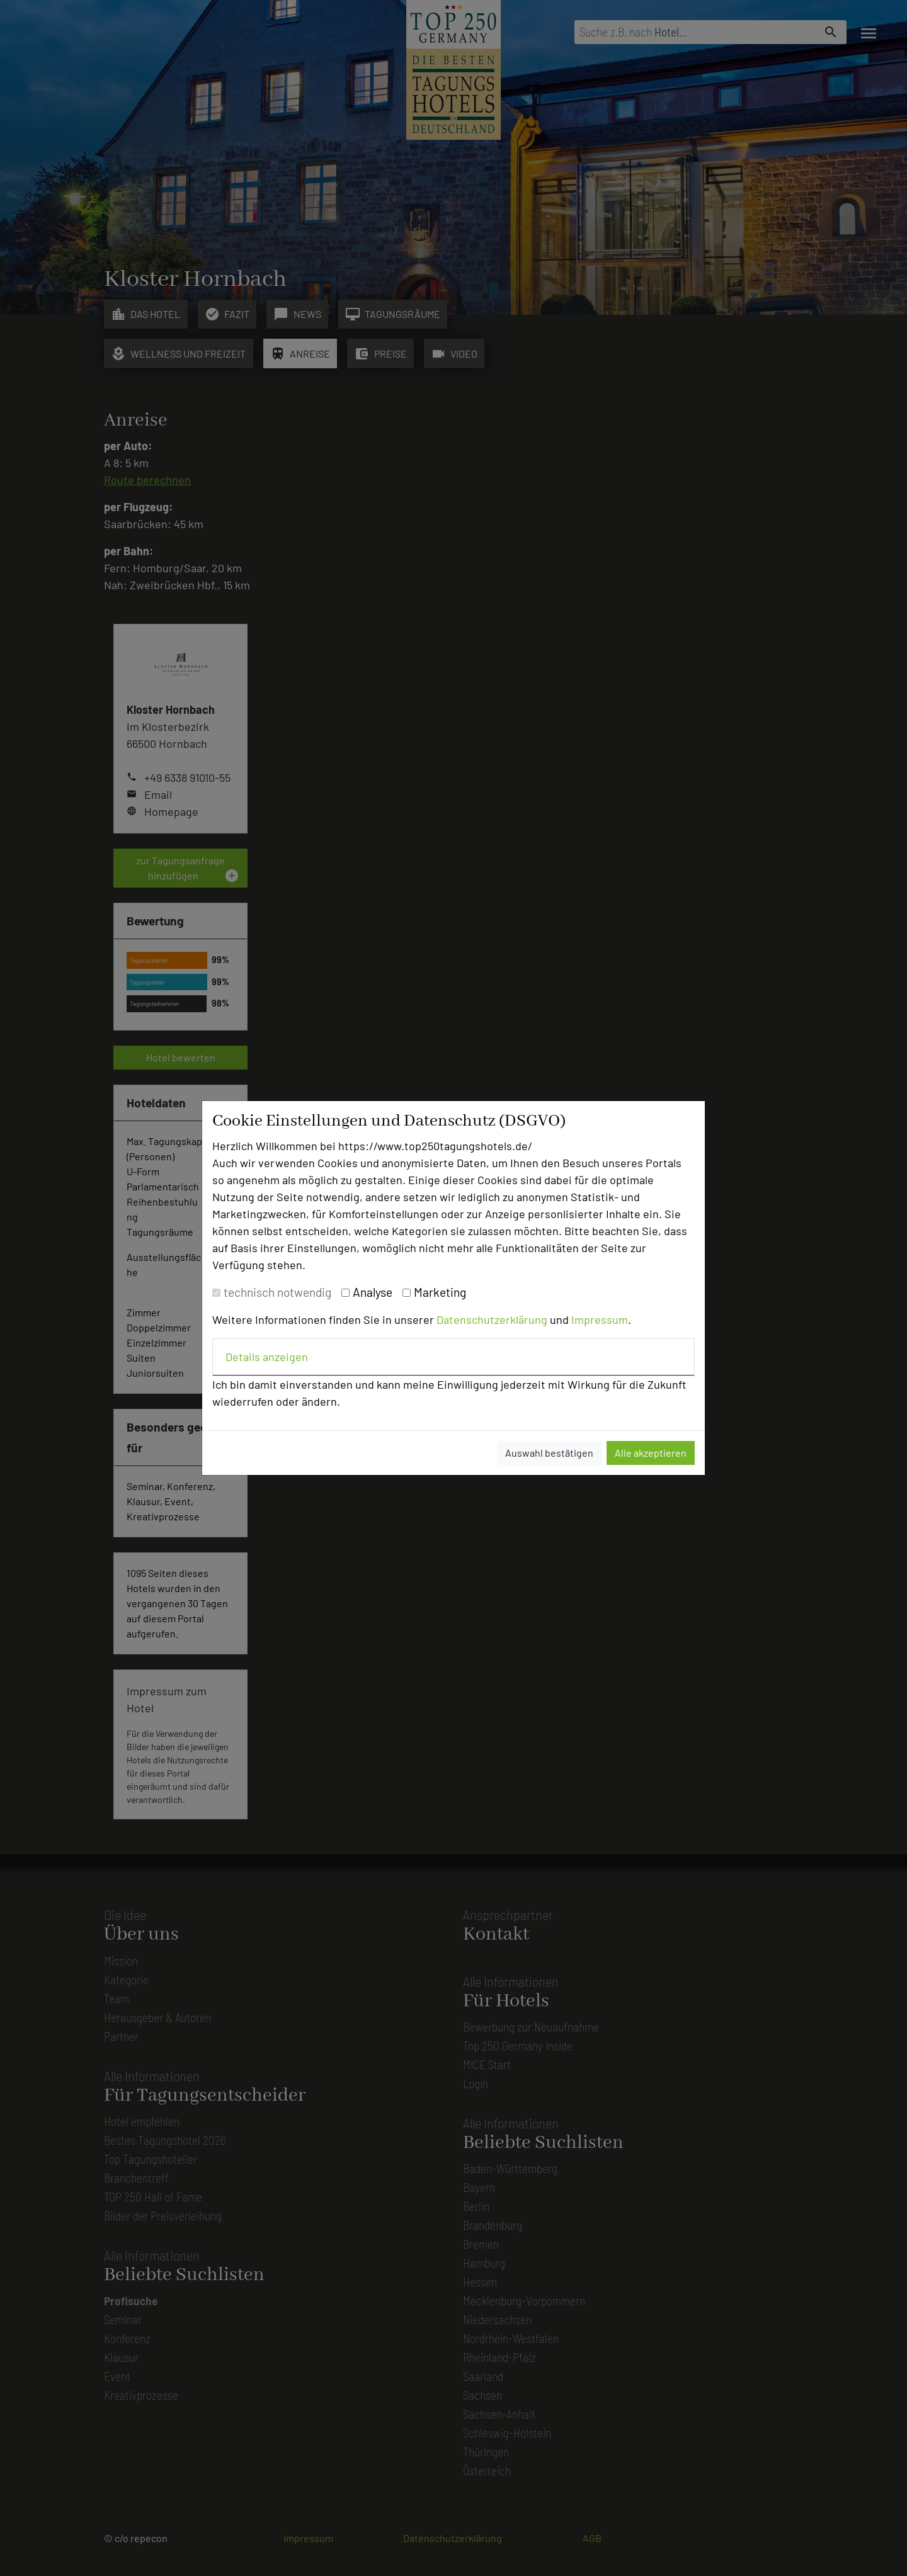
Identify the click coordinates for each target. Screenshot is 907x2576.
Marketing (440, 1292)
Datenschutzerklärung (491, 1319)
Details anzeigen (266, 1357)
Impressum (599, 1319)
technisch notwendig (277, 1292)
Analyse (372, 1292)
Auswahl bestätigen (549, 1453)
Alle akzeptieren (651, 1453)
